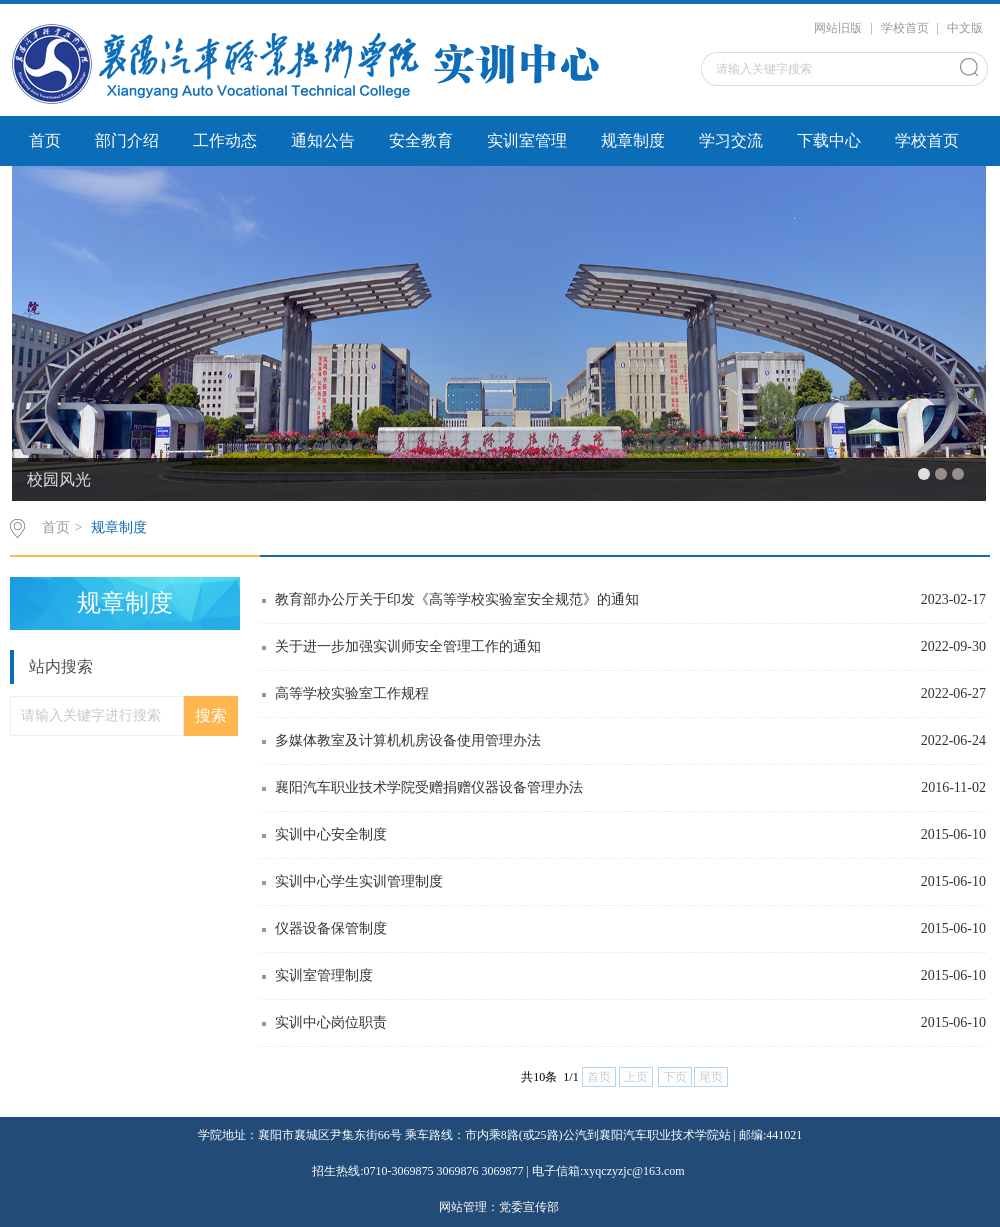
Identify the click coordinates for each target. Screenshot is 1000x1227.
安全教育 (421, 140)
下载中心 (829, 140)
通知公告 (323, 140)
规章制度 (633, 140)
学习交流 (731, 140)
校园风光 (59, 479)
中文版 (965, 28)
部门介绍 (127, 140)
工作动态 (225, 140)
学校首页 (905, 28)
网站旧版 (838, 28)
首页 (45, 140)
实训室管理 (527, 140)
